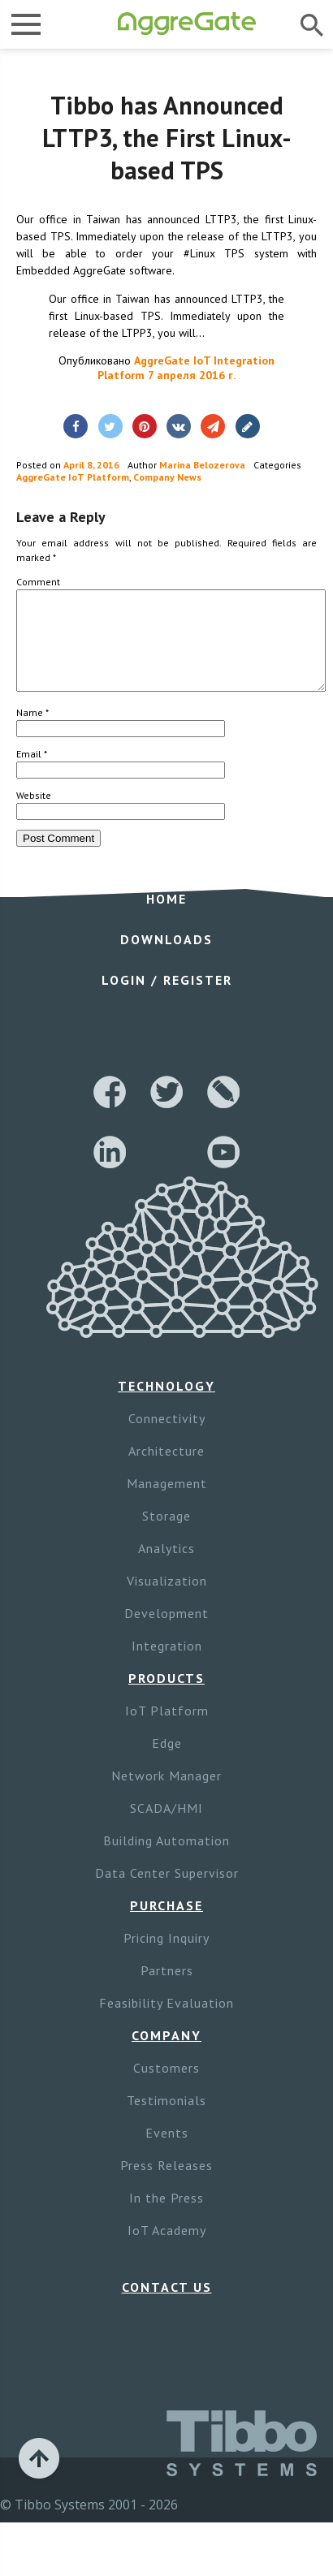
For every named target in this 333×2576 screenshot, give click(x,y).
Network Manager (166, 1795)
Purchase (166, 1925)
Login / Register (167, 999)
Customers (166, 2087)
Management (167, 1503)
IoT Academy (167, 2250)
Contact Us (167, 2306)
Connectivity (166, 1438)
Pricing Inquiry (166, 1957)
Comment (38, 582)
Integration (167, 1665)
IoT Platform (167, 1730)
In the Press (166, 2217)
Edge (167, 1762)
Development (166, 1633)
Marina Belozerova (202, 465)
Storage (166, 1535)
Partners (167, 1990)
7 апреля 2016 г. (192, 375)
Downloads (166, 959)
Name (32, 732)
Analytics (166, 1568)
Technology (166, 1405)
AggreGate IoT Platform (72, 477)
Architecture (166, 1470)
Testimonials (166, 2120)
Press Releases (166, 2185)
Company (166, 2055)
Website (33, 815)
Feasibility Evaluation (166, 2022)
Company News (167, 477)
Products (166, 1697)
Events (166, 2152)
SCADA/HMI (166, 1827)
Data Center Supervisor (167, 1892)
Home (166, 918)
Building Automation (166, 1860)
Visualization (167, 1600)
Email (31, 773)
